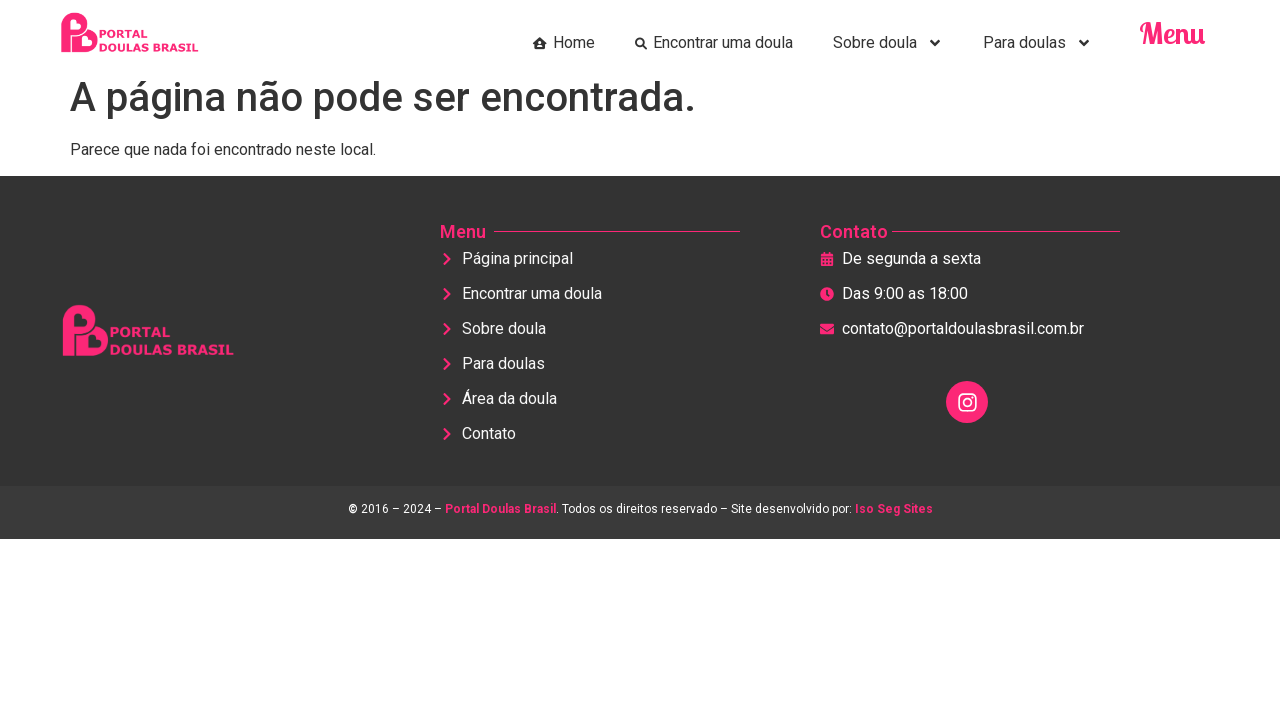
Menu (1172, 33)
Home (564, 42)
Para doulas (1037, 43)
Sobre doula (888, 43)
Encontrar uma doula (714, 42)
